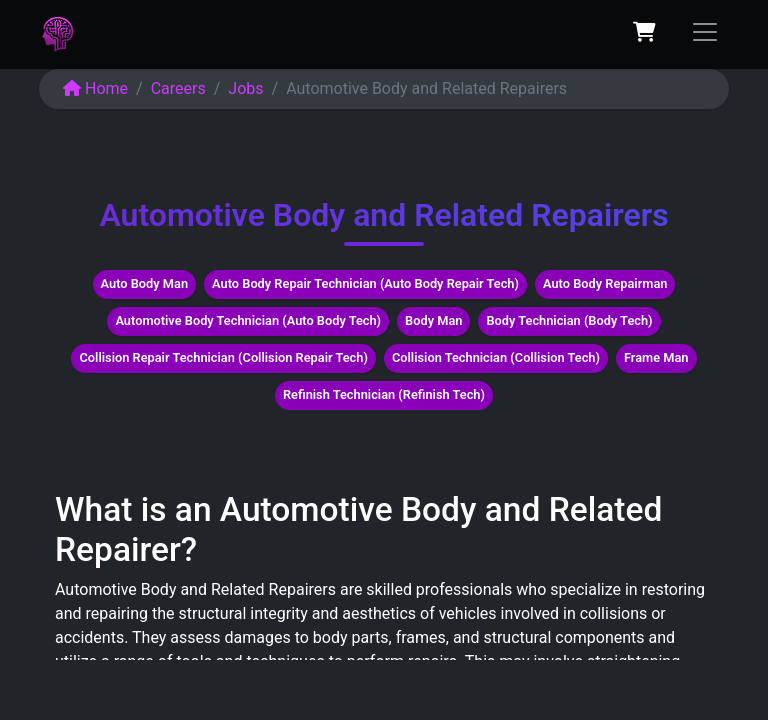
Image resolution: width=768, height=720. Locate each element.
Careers (178, 88)
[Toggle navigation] (705, 32)
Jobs (245, 88)
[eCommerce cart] (644, 32)
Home (95, 88)
